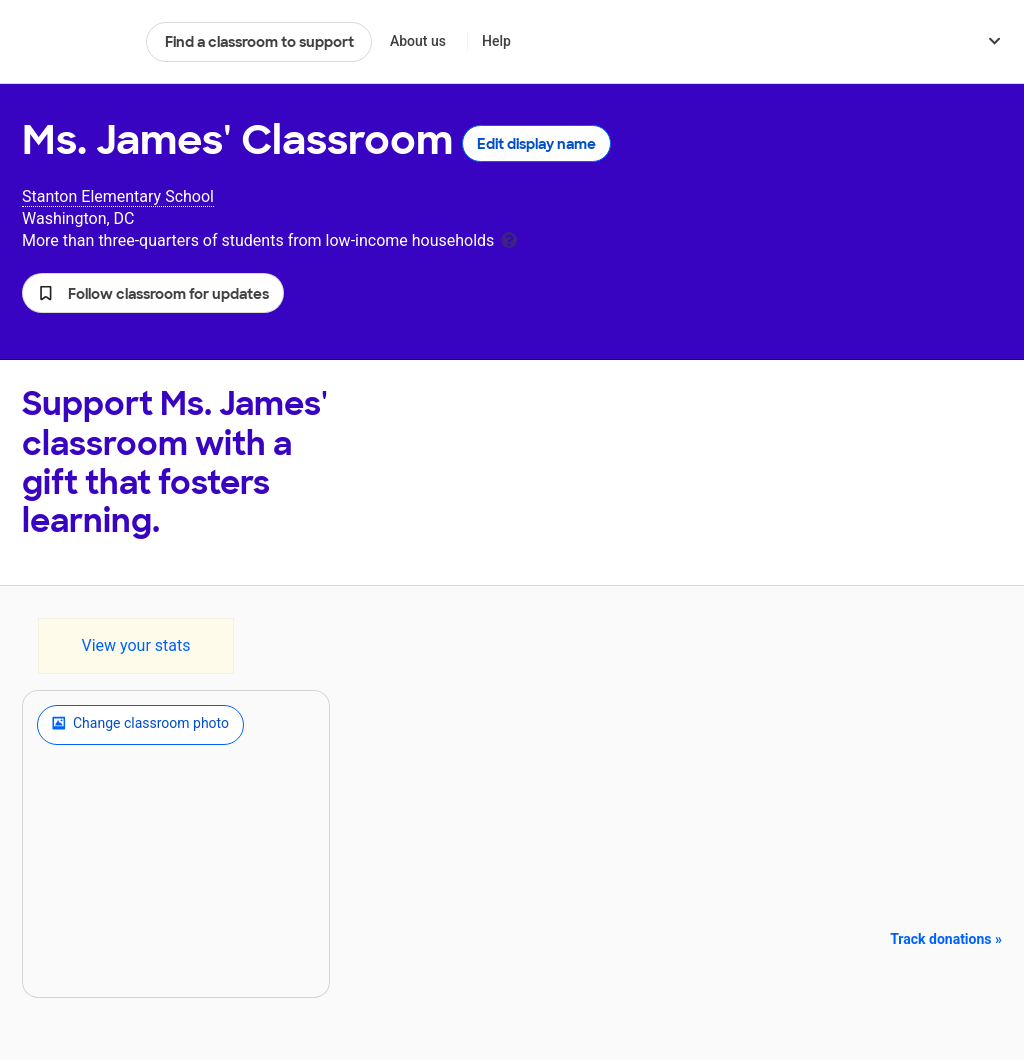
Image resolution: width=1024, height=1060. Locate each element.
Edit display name (536, 144)
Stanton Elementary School (118, 196)
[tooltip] (509, 238)
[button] (153, 293)
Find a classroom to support (259, 42)
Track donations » (946, 939)
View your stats (135, 645)
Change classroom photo (140, 725)
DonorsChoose (75, 42)
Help (496, 41)
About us (418, 41)
